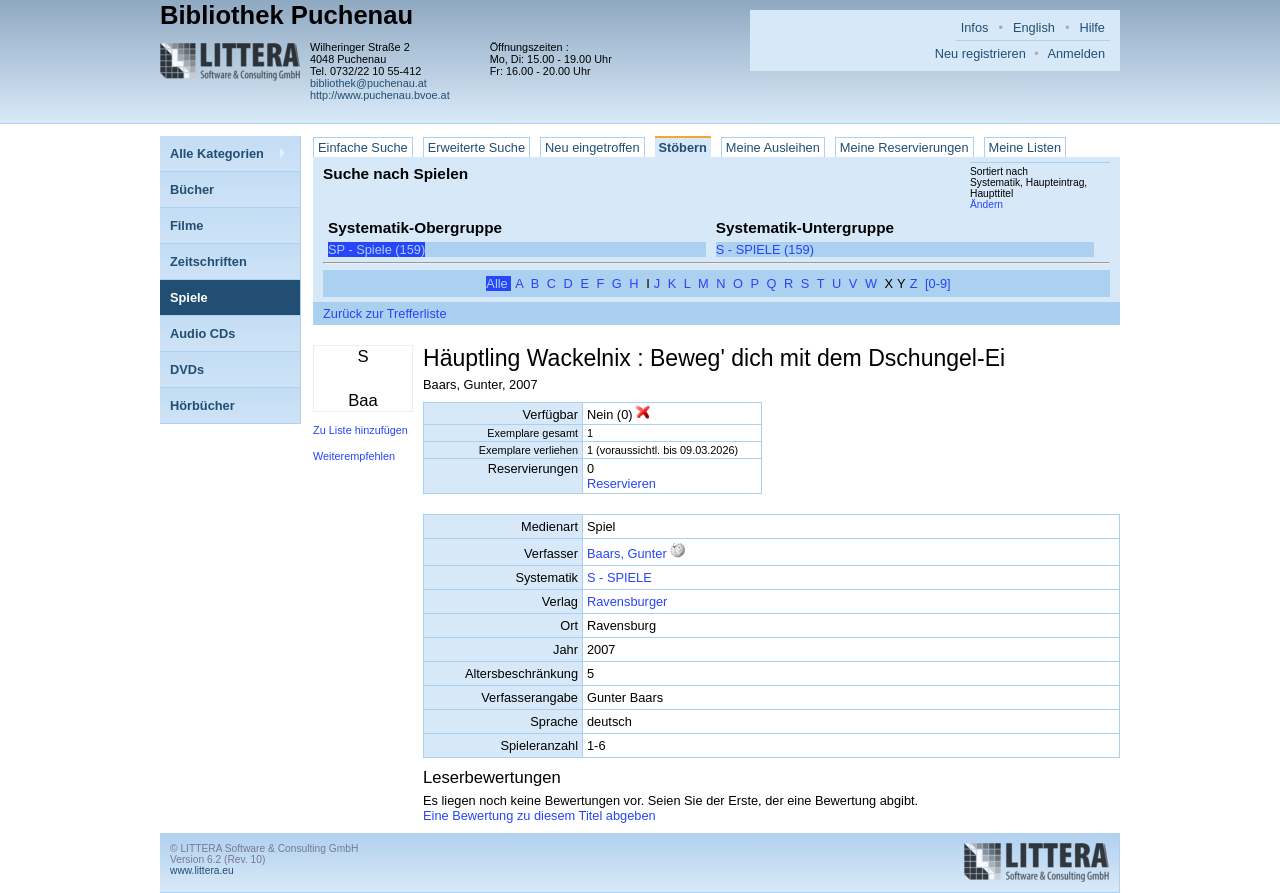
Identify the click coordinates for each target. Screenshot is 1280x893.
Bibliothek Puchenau (286, 15)
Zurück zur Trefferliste (385, 313)
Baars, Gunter (627, 553)
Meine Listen (1025, 147)
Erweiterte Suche (476, 147)
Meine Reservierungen (904, 147)
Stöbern (683, 147)
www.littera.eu (202, 870)
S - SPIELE (619, 577)
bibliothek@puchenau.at (368, 83)
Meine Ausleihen (773, 147)
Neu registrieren (980, 53)
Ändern (986, 204)
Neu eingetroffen (592, 147)
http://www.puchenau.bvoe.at (380, 95)
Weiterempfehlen (354, 456)
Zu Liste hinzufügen (360, 430)
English (1034, 27)
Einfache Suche (363, 147)
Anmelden (1076, 53)
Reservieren (621, 483)
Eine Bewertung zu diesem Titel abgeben (539, 815)
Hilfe (1092, 27)
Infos (975, 27)
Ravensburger (627, 601)
